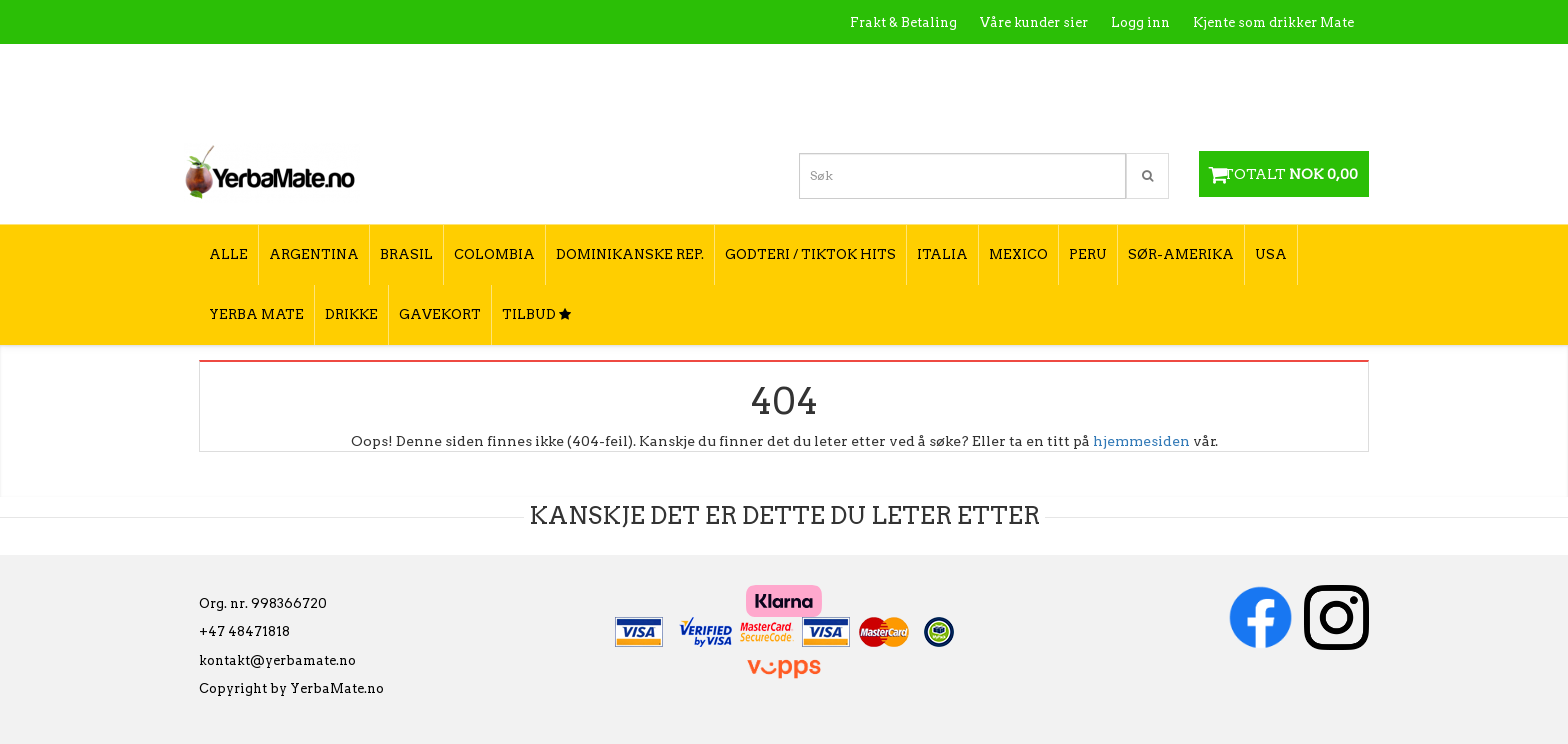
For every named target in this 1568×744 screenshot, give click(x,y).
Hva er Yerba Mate (956, 65)
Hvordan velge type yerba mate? (1246, 107)
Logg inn (1140, 22)
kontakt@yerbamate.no (277, 660)
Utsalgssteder (1163, 65)
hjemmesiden (1141, 441)
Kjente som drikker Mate (1273, 22)
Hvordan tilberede (1293, 65)
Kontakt (1068, 65)
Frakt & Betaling (903, 22)
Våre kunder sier (1034, 22)
